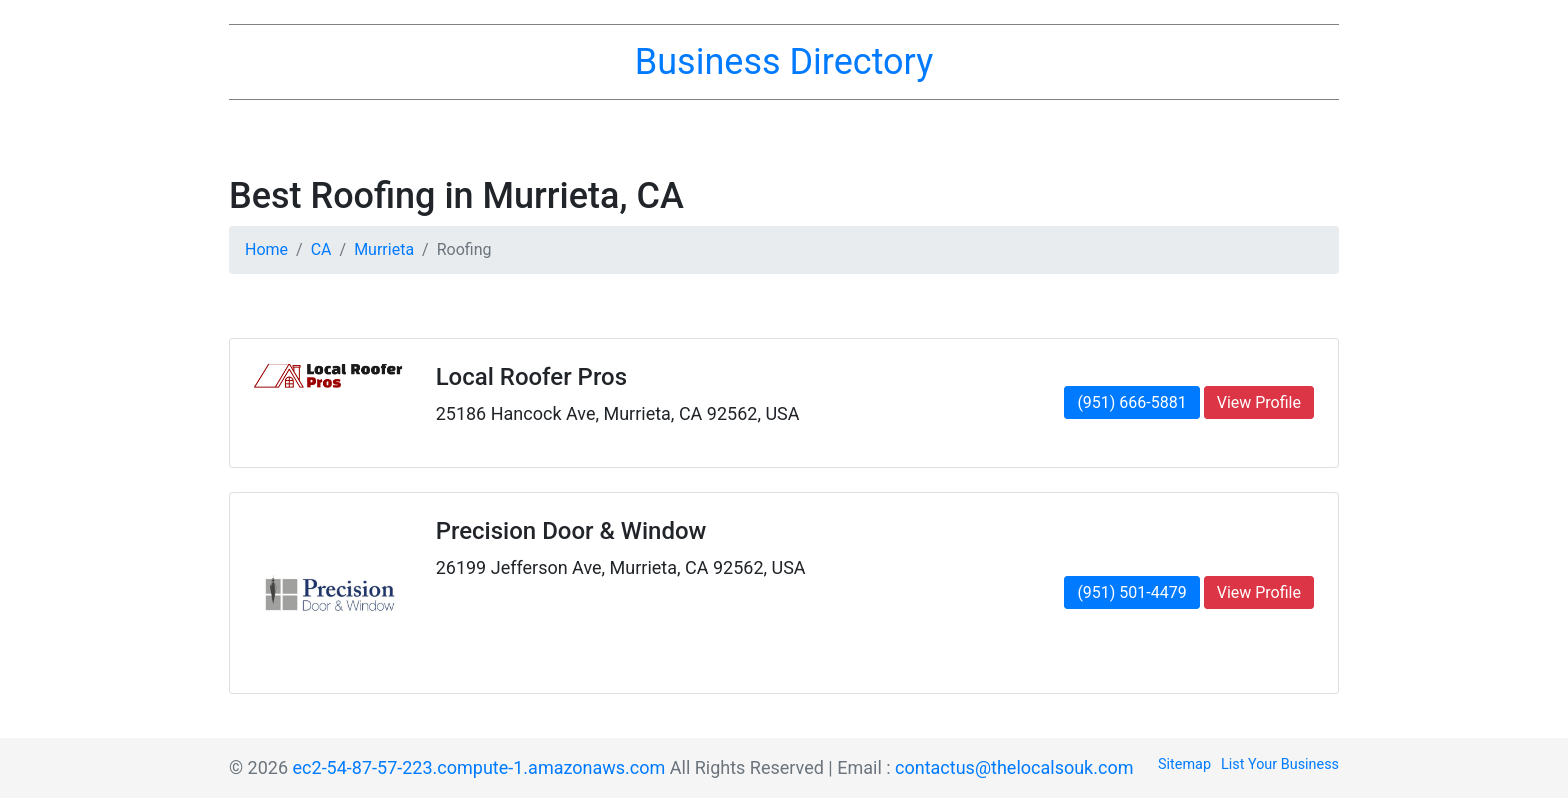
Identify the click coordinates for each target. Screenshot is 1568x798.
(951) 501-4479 (1131, 592)
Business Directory (784, 62)
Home (266, 249)
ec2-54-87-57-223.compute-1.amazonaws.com (479, 767)
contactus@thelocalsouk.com (1014, 767)
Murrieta (384, 249)
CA (321, 249)
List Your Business (1280, 764)
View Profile (1259, 402)
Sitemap (1184, 764)
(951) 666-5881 (1131, 402)
